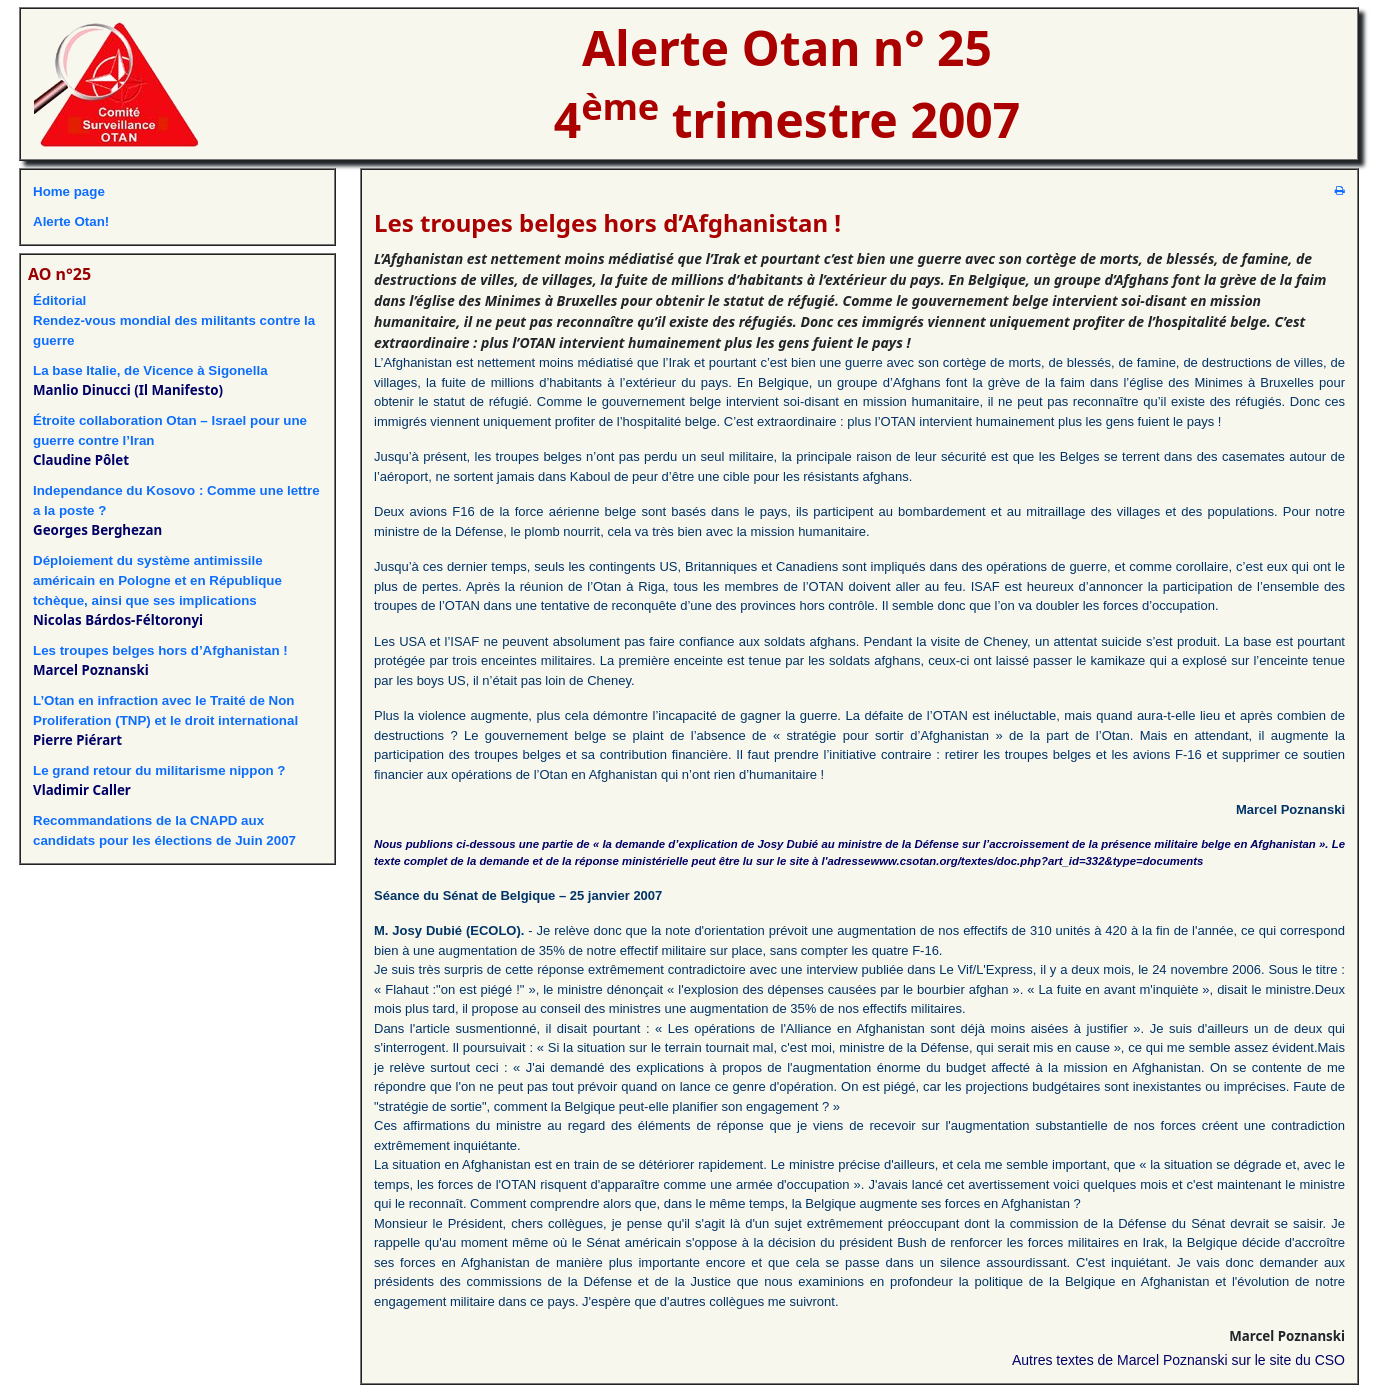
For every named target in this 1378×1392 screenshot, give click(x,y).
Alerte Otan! (71, 221)
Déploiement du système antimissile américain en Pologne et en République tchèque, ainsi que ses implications (157, 580)
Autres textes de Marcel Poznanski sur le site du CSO (1178, 1360)
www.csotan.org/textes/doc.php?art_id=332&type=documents (1036, 861)
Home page (69, 191)
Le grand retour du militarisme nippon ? (159, 770)
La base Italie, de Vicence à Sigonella (150, 370)
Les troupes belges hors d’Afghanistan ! (160, 650)
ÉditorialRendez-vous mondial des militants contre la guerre (174, 320)
